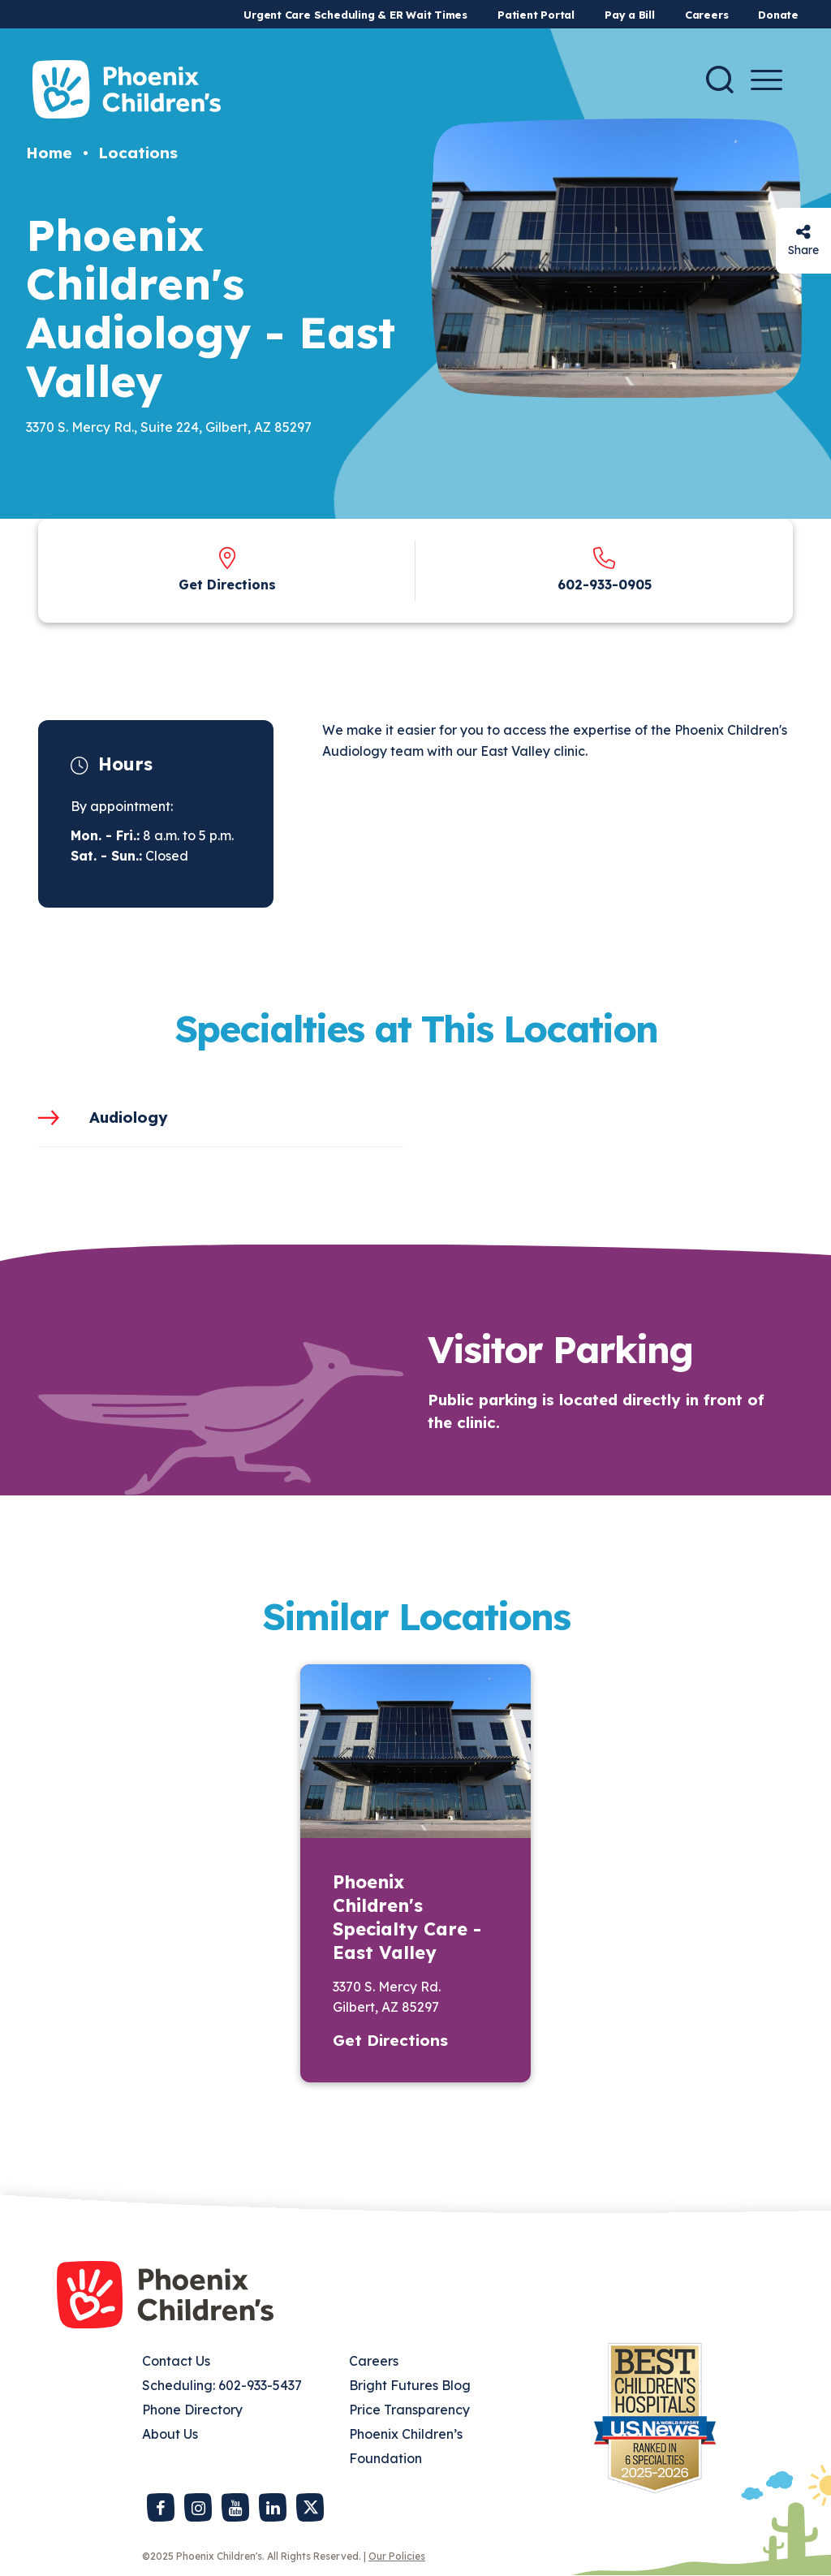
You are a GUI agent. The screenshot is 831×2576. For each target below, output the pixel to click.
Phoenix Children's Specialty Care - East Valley (407, 1917)
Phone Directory (192, 2409)
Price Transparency (409, 2409)
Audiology (128, 1117)
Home (49, 152)
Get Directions (227, 584)
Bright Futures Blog (410, 2385)
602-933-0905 (605, 584)
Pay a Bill (630, 14)
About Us (170, 2434)
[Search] (719, 79)
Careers (706, 14)
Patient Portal (536, 14)
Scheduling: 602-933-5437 (222, 2385)
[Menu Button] (766, 80)
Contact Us (176, 2361)
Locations (138, 152)
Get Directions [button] (390, 2040)
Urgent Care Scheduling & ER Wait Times (355, 14)
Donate (778, 14)
